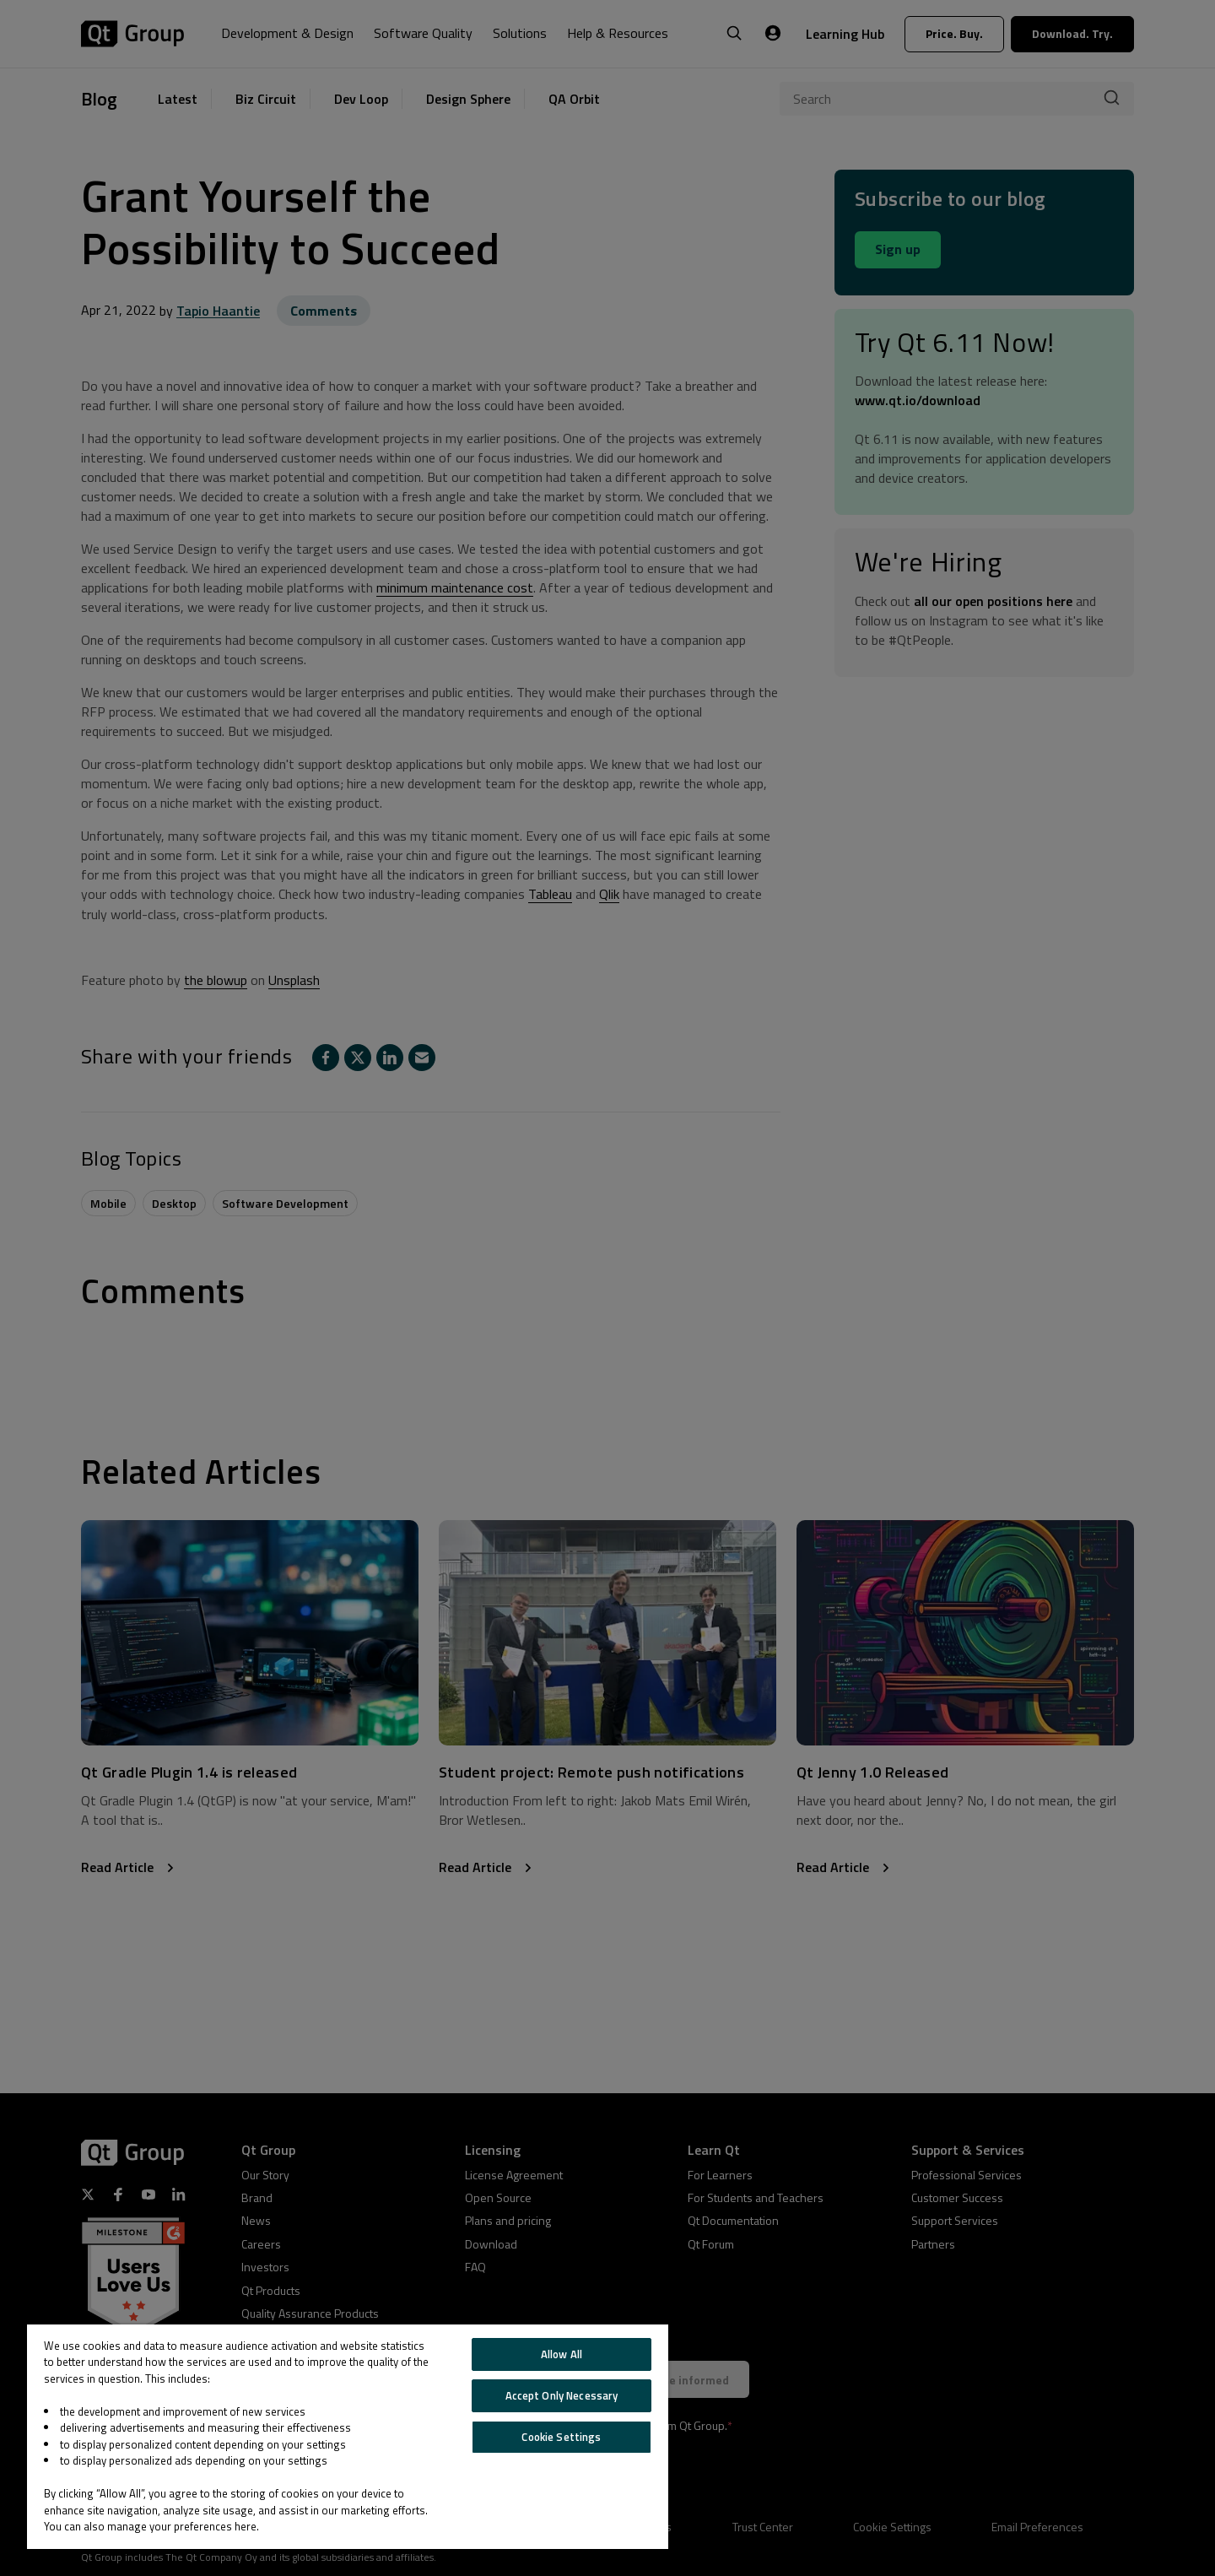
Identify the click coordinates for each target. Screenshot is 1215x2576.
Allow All (561, 2354)
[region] (347, 2436)
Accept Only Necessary (561, 2395)
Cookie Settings (561, 2436)
